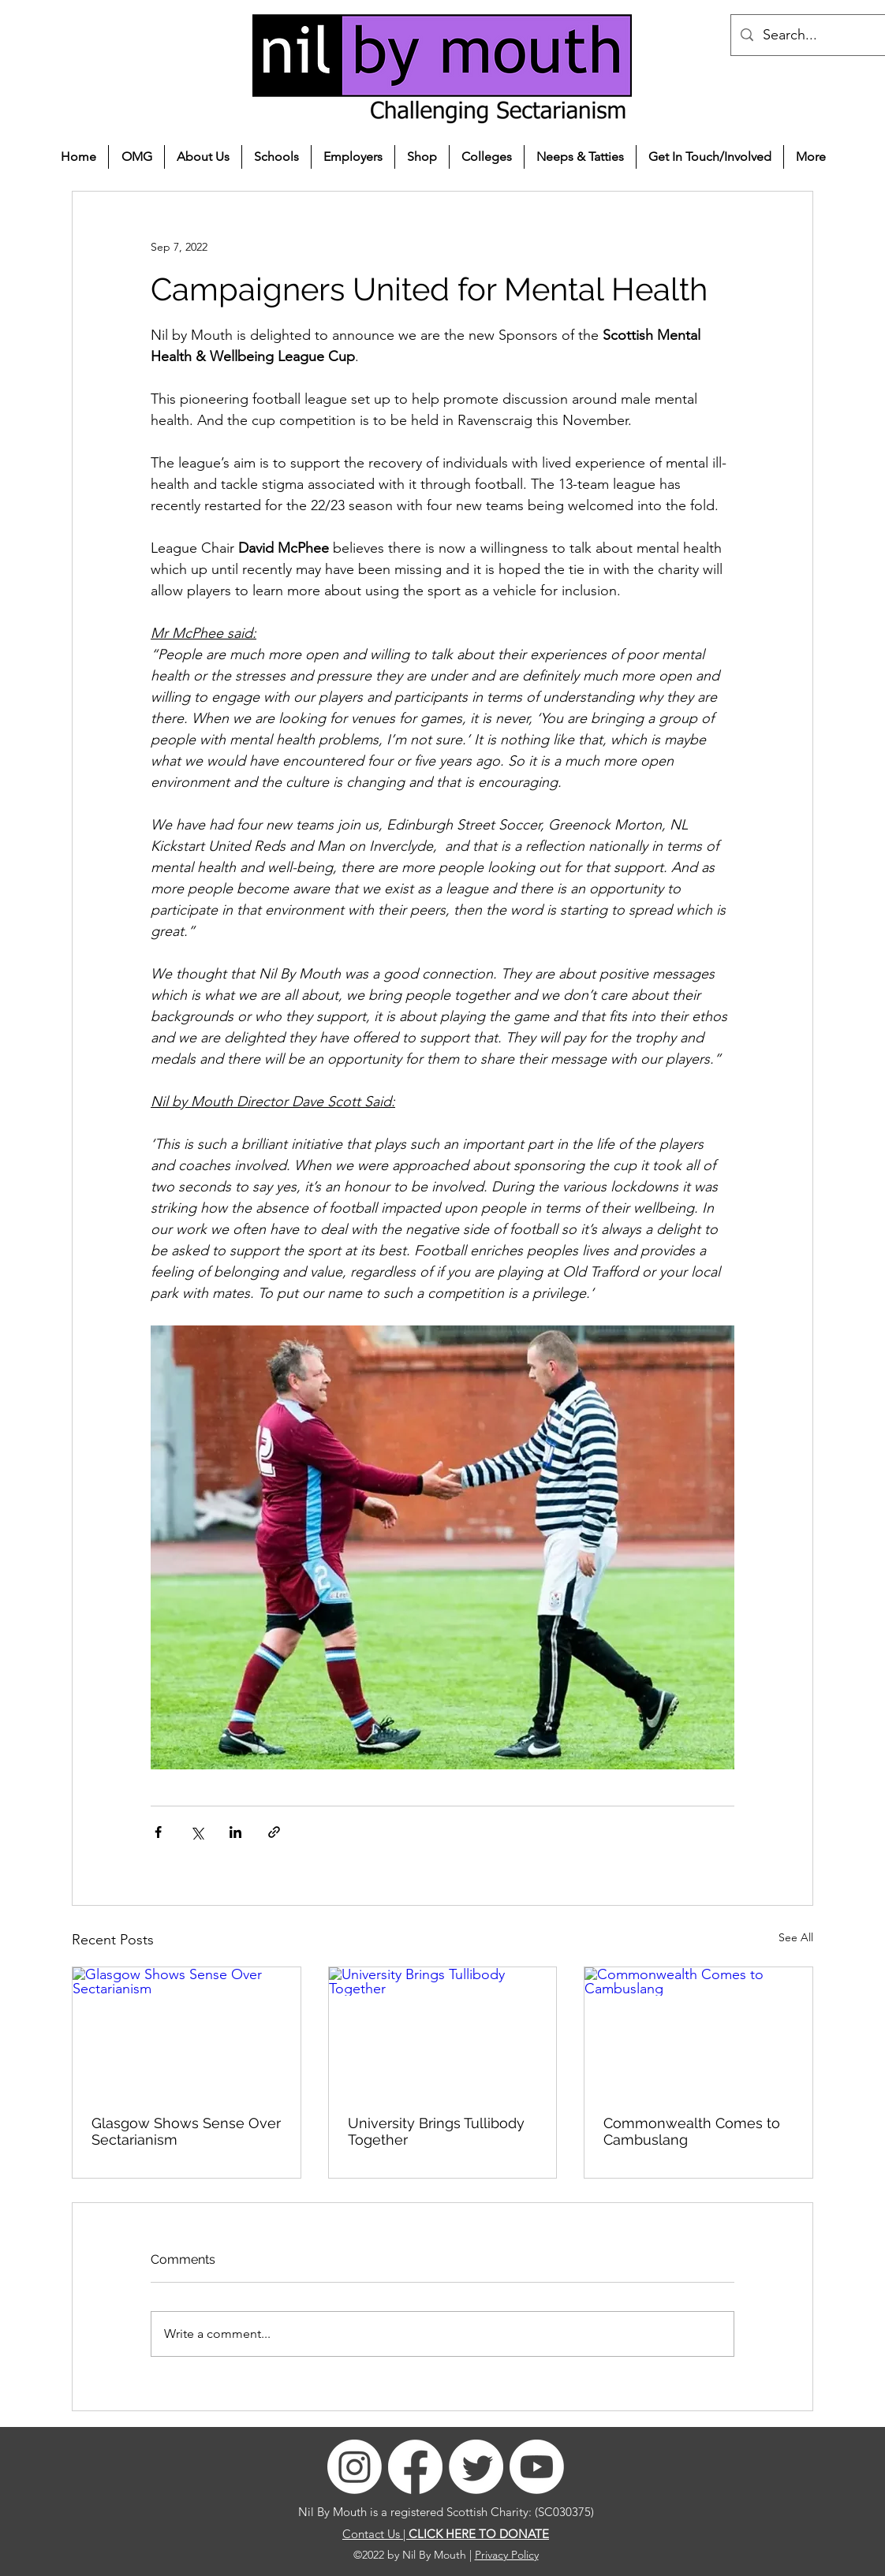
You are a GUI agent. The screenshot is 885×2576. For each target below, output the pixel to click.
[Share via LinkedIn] (235, 1832)
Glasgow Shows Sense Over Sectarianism (186, 2131)
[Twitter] (476, 2467)
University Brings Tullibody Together (436, 2131)
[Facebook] (415, 2467)
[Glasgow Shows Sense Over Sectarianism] (187, 2031)
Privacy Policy (507, 2555)
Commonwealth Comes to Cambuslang (691, 2131)
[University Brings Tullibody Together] (443, 2031)
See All (796, 1937)
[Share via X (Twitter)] (196, 1832)
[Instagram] (354, 2467)
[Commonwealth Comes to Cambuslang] (698, 2031)
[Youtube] (537, 2467)
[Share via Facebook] (158, 1832)
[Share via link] (274, 1832)
